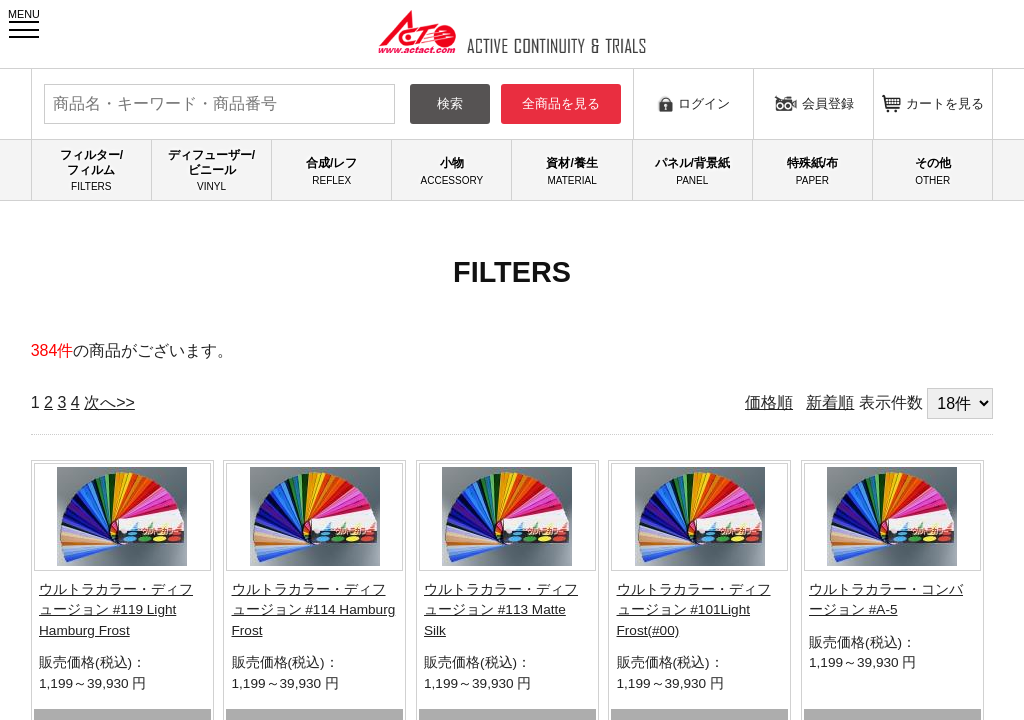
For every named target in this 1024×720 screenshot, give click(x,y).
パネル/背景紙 (692, 171)
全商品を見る (561, 103)
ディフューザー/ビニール (211, 170)
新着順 (830, 402)
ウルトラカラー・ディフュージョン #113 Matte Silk (501, 610)
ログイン (693, 103)
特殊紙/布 (812, 171)
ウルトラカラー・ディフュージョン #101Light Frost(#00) (694, 610)
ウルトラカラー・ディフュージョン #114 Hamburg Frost (314, 610)
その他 (932, 171)
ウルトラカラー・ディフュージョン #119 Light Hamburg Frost (116, 610)
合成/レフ (331, 171)
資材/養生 (571, 171)
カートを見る (933, 103)
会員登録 (814, 103)
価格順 (769, 402)
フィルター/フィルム (91, 170)
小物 (451, 171)
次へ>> (109, 402)
